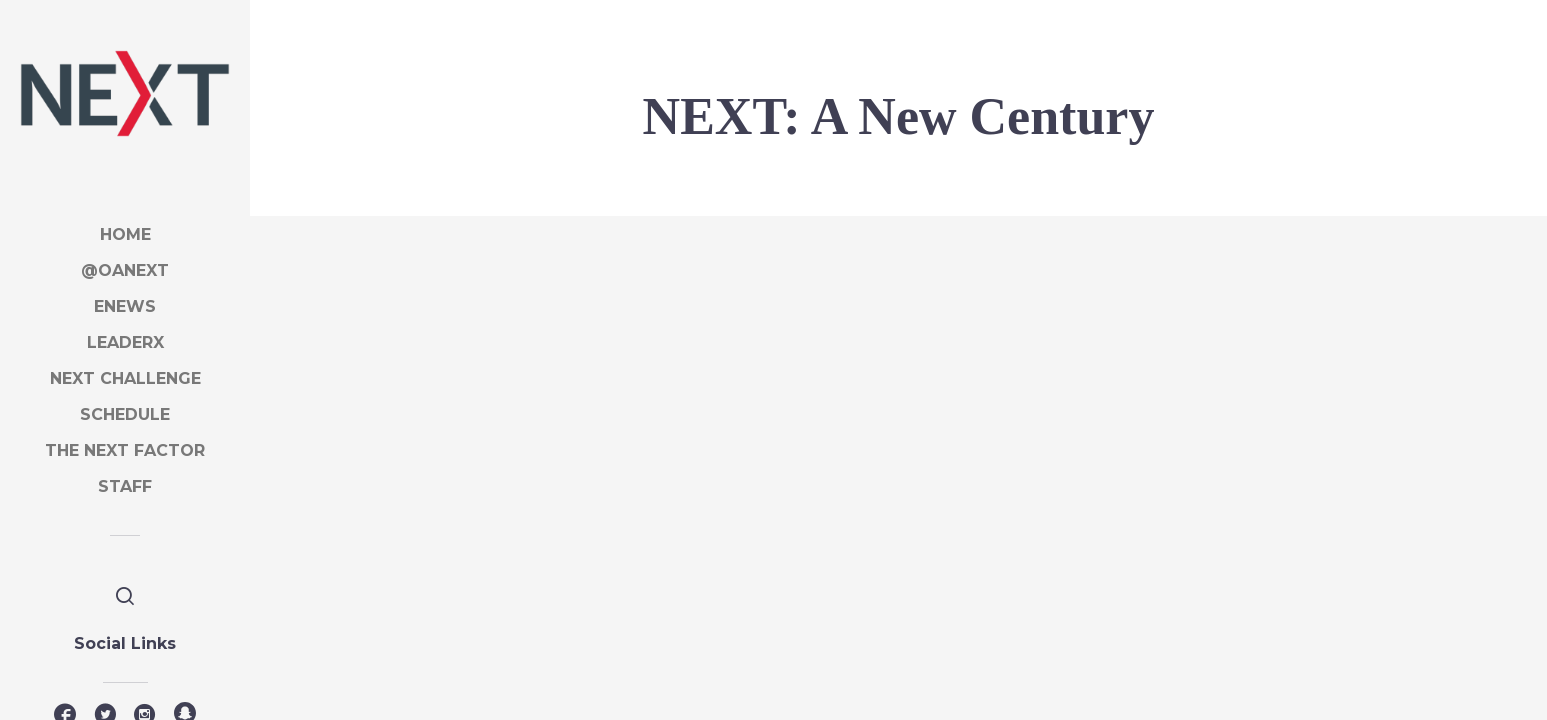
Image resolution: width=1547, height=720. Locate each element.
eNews (125, 306)
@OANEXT (125, 270)
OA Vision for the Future (1285, 508)
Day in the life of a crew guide (883, 508)
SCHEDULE (125, 414)
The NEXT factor (125, 450)
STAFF (125, 486)
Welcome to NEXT (387, 423)
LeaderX (125, 342)
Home (125, 234)
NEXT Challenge (125, 378)
